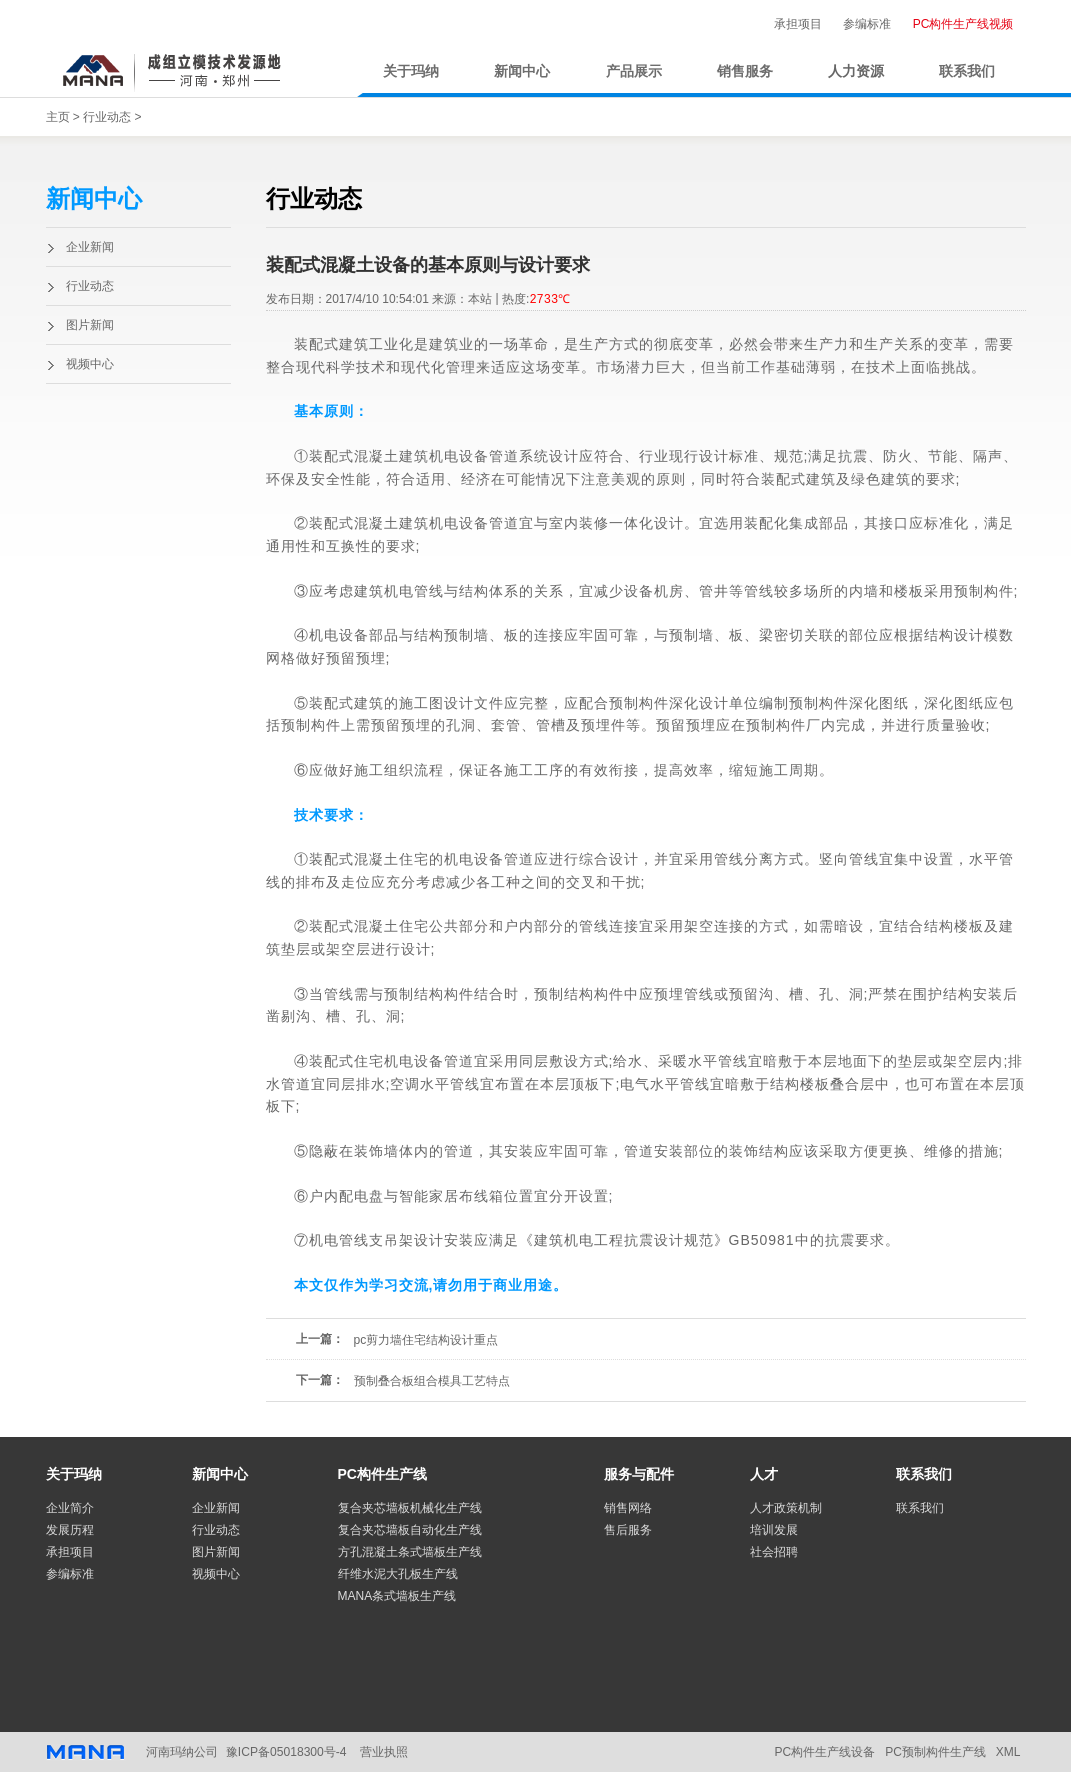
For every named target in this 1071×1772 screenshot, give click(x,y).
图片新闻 (90, 325)
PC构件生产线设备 (824, 1752)
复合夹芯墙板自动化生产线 (410, 1530)
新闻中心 (522, 71)
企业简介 (70, 1508)
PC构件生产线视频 (963, 24)
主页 (58, 117)
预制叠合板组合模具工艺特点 (432, 1381)
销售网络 (628, 1508)
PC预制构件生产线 (935, 1752)
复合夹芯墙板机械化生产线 (410, 1508)
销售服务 (745, 71)
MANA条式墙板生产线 (397, 1596)
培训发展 (774, 1530)
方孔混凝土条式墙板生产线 (410, 1552)
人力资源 (856, 71)
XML (1008, 1752)
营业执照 (383, 1752)
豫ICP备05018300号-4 (286, 1752)
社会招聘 (774, 1552)
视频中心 (90, 364)
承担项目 (798, 24)
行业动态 (107, 117)
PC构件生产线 (382, 1474)
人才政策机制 (786, 1508)
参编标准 (867, 24)
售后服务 (628, 1530)
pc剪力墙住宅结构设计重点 (426, 1340)
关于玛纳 (411, 71)
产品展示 (634, 71)
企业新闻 (90, 247)
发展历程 (70, 1530)
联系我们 (967, 71)
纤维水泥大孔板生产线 (398, 1574)
